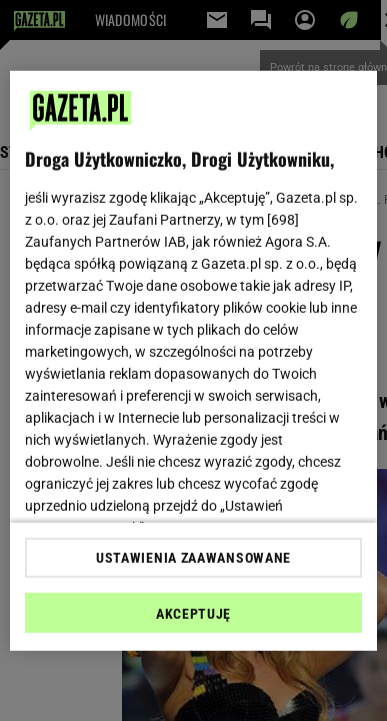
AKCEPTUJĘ (193, 614)
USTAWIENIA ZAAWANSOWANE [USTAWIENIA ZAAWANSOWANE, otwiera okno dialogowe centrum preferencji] (193, 558)
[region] (194, 360)
